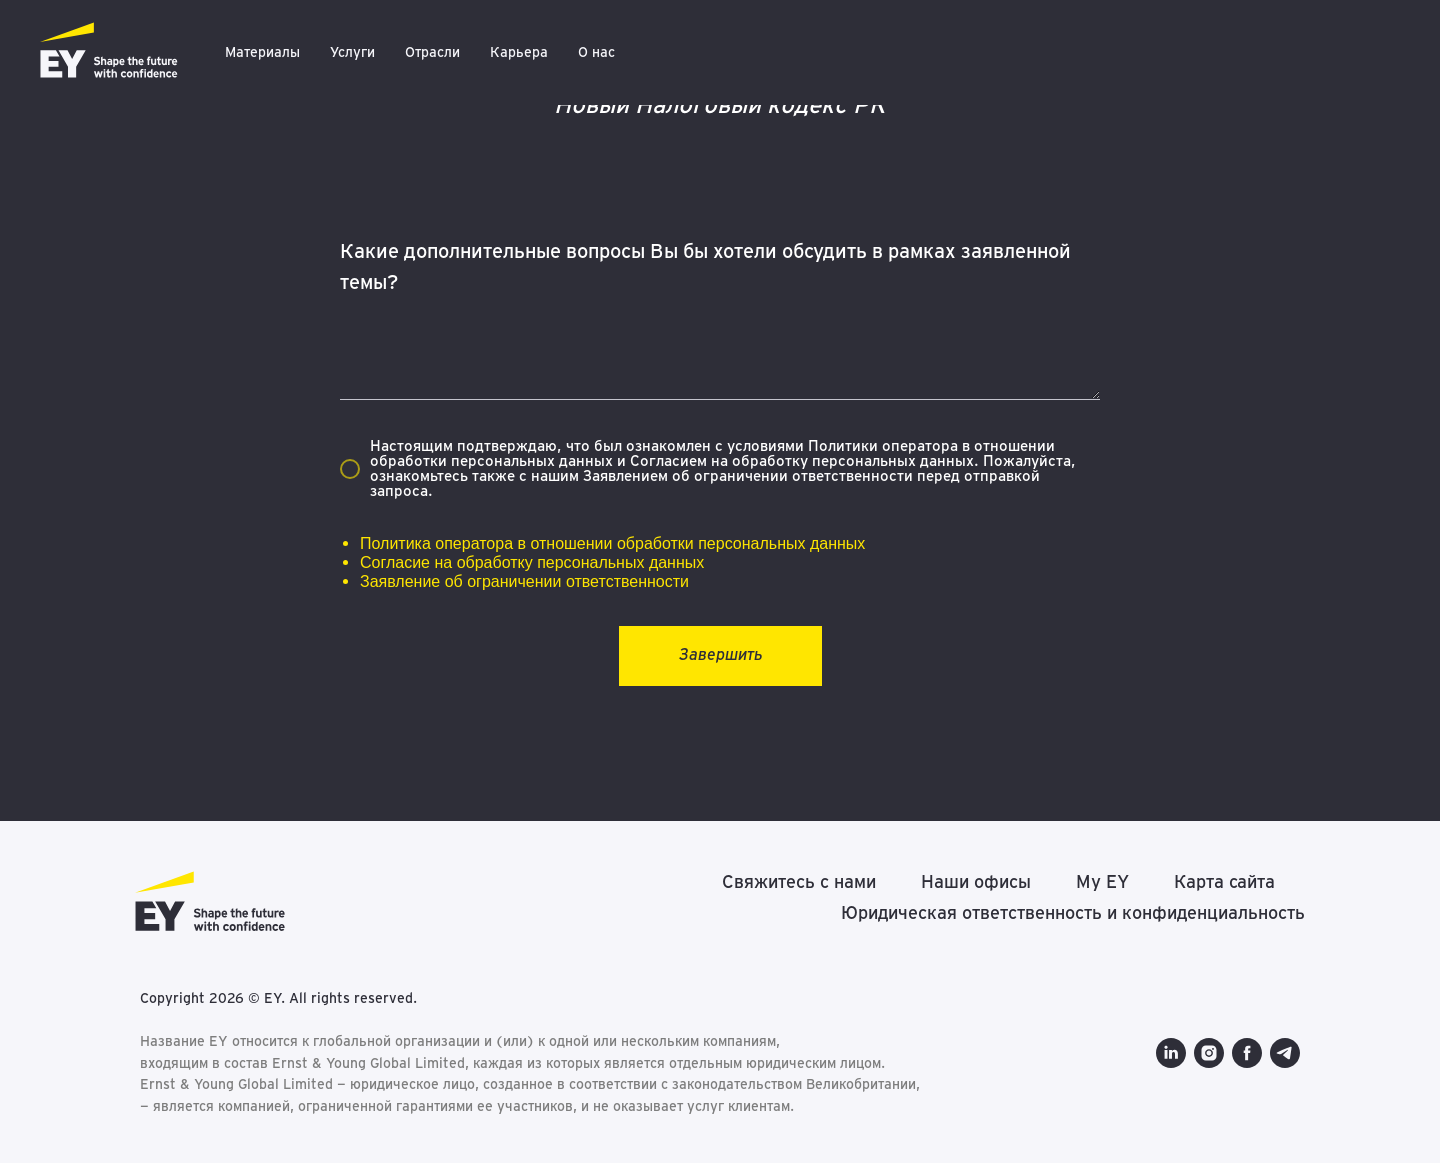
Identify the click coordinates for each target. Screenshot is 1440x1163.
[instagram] (1209, 1053)
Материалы (262, 52)
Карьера (519, 52)
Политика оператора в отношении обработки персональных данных (612, 543)
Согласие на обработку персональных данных (532, 562)
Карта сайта (1224, 881)
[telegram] (1285, 1053)
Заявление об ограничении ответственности (524, 581)
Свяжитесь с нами (799, 881)
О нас (596, 52)
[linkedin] (1171, 1053)
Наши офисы (976, 881)
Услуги (352, 52)
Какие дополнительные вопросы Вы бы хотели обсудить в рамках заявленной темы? (705, 266)
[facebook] (1247, 1053)
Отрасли (432, 52)
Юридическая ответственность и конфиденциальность (1073, 912)
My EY (1102, 881)
